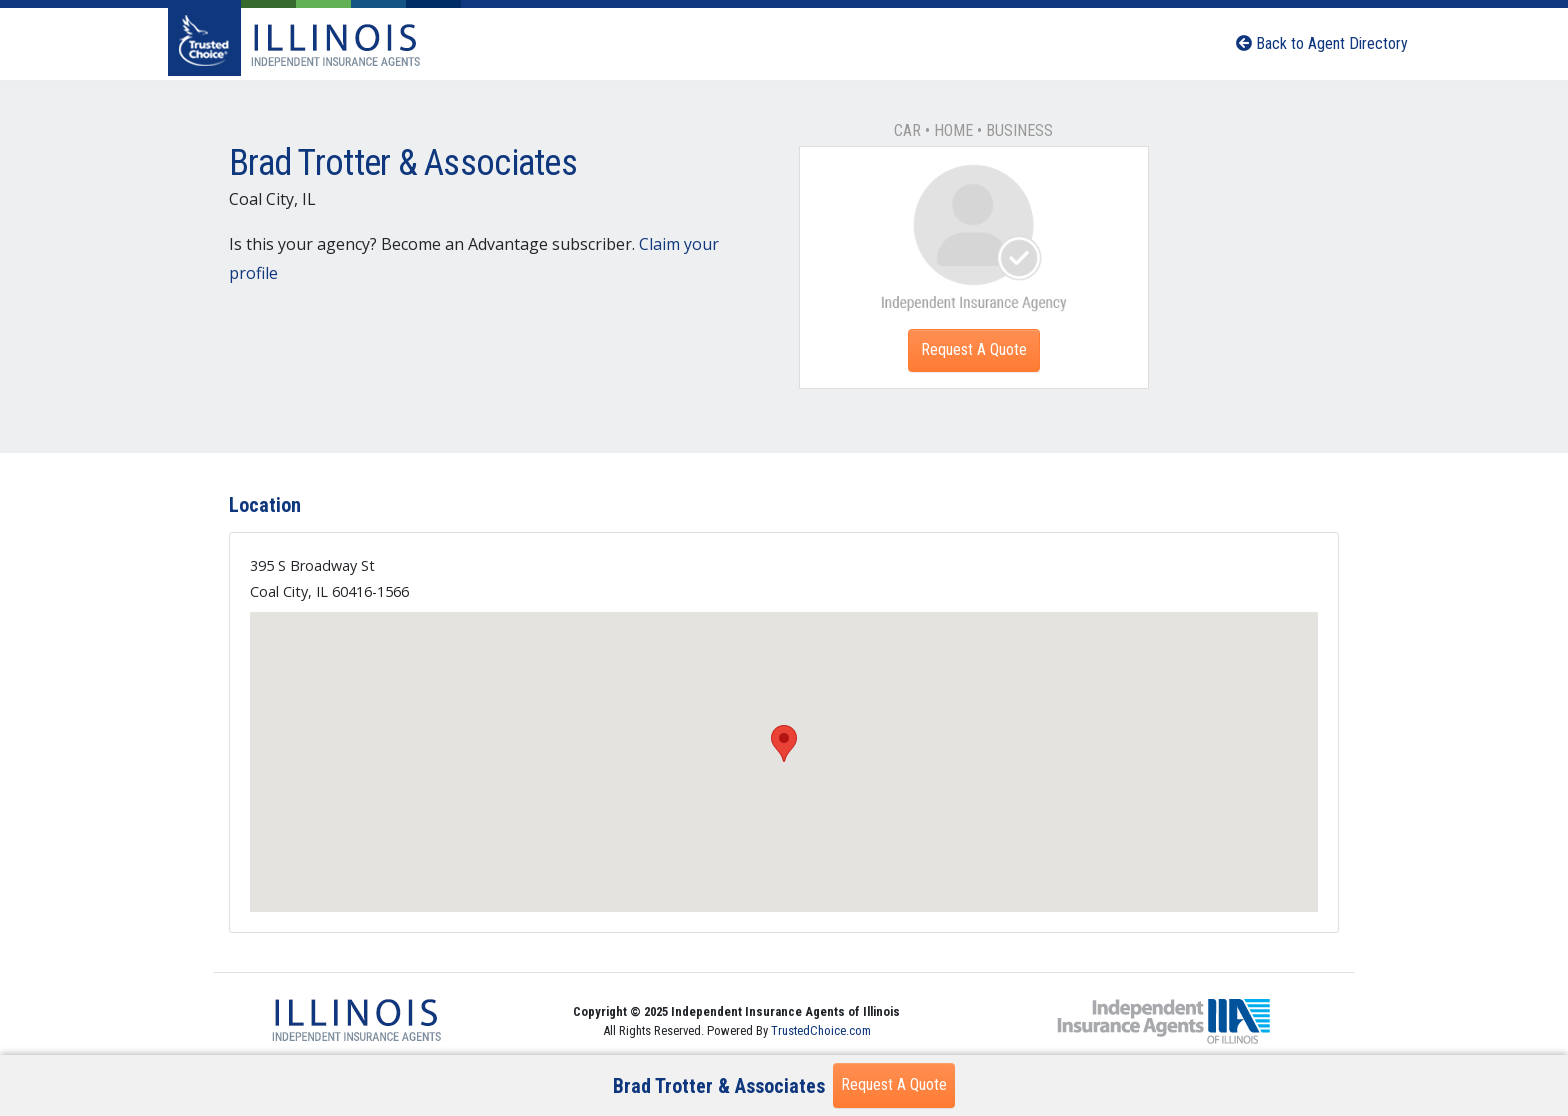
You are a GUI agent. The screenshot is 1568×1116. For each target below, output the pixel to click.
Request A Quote (974, 349)
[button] (784, 743)
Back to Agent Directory (1322, 43)
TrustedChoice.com (821, 1030)
